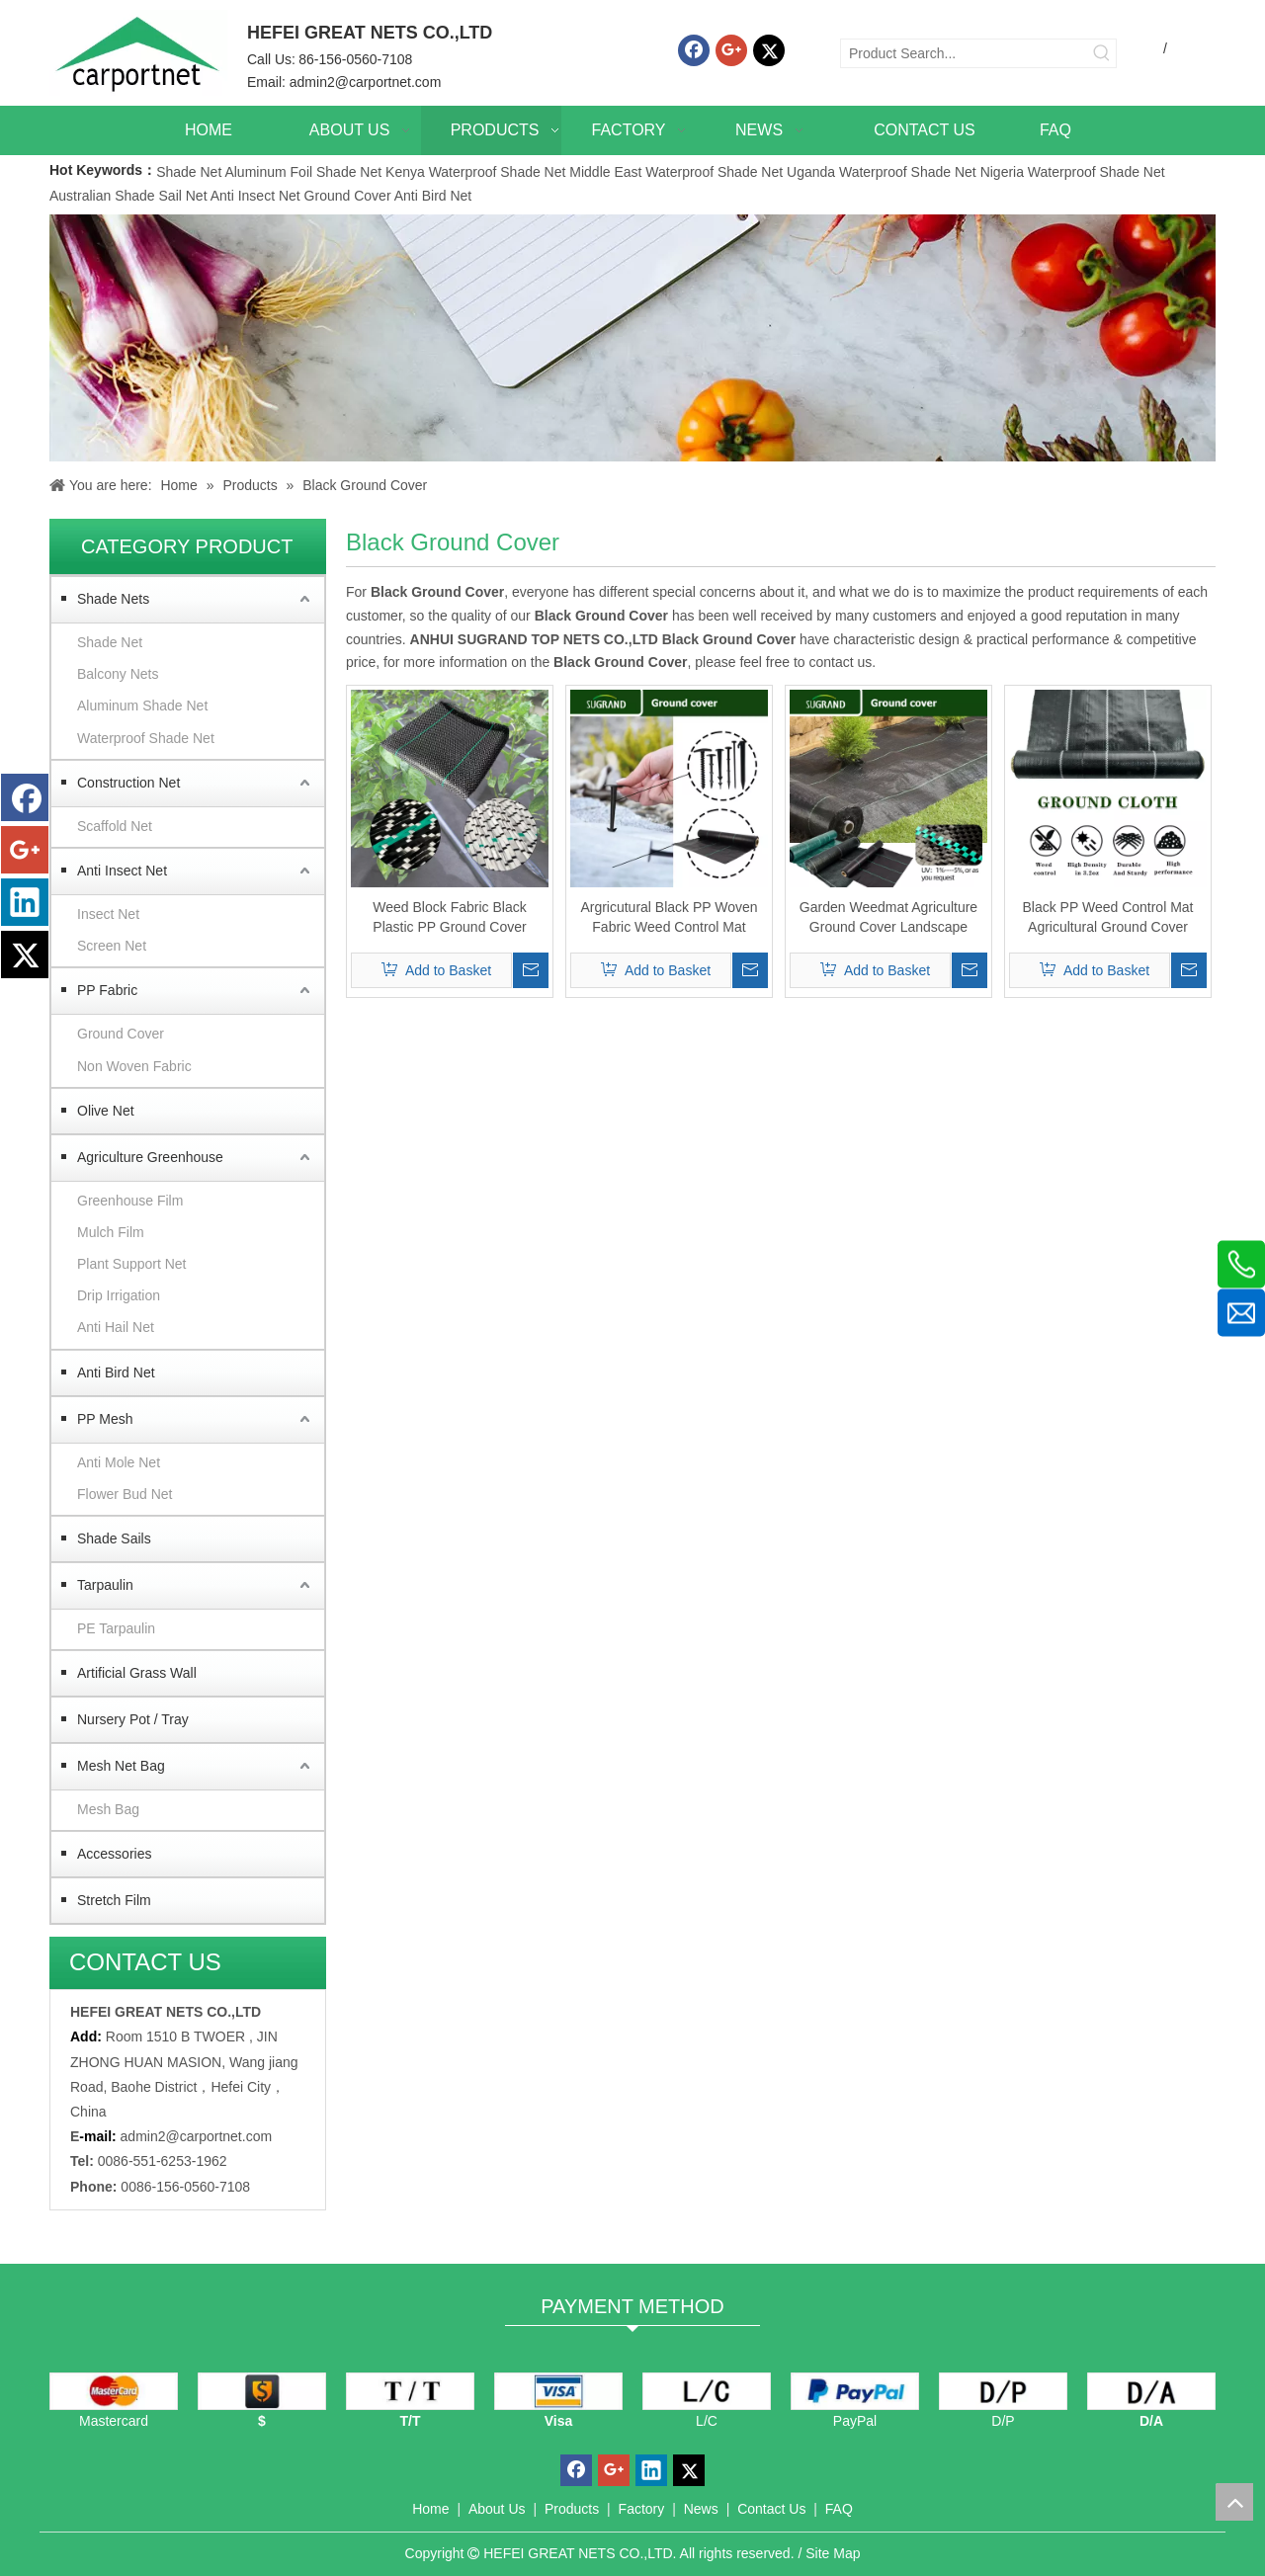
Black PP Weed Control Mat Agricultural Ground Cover (1107, 917)
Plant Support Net (132, 1264)
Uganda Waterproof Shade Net (881, 172)
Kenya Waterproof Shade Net (475, 172)
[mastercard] (113, 2391)
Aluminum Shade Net (142, 705)
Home (430, 2509)
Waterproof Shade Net (145, 738)
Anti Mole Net (118, 1462)
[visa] (558, 2391)
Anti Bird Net (433, 196)
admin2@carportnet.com (366, 82)
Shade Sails (114, 1538)
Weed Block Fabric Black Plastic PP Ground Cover (449, 917)
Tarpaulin (105, 1585)
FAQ (839, 2509)
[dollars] (262, 2391)
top (1234, 2502)
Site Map (832, 2553)
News (701, 2509)
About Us (497, 2509)
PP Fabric (107, 990)
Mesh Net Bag (121, 1766)
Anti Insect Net (255, 196)
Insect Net (108, 914)
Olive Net (105, 1111)
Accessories (114, 1854)
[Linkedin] (24, 902)
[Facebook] (694, 50)
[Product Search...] (964, 53)
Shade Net (190, 172)
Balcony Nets (117, 674)
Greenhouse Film (130, 1200)
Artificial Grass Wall (137, 1673)
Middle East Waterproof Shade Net (676, 172)
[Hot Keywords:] (1102, 53)
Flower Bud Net (124, 1494)
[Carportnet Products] (632, 337)
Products (572, 2509)
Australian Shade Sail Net (128, 196)
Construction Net (128, 782)
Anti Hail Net (115, 1327)
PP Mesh (105, 1419)
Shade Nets (113, 599)
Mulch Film (110, 1232)
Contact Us (771, 2509)
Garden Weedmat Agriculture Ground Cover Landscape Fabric (888, 918)
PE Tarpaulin (116, 1628)
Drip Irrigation (118, 1295)
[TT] (410, 2391)
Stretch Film (114, 1900)
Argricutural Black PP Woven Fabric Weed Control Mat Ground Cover (668, 918)
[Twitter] (769, 50)
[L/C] (706, 2391)
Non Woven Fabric (134, 1066)
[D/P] (1003, 2391)
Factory (642, 2509)
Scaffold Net (114, 826)
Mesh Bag (108, 1809)
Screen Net (111, 946)
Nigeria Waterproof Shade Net (1072, 172)
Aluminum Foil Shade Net (304, 172)
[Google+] (731, 50)
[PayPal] (855, 2391)
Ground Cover (347, 196)
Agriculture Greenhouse (150, 1157)
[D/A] (1151, 2391)
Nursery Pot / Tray (133, 1719)
